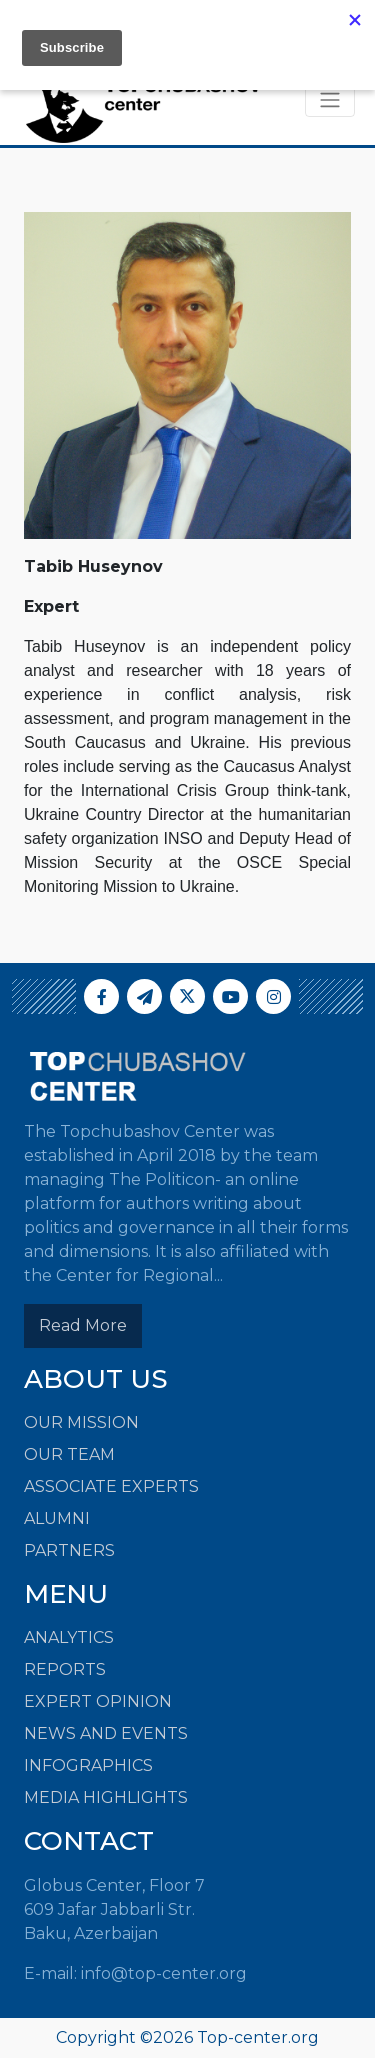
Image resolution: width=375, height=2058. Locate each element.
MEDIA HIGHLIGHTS (106, 1797)
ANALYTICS (69, 1637)
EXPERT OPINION (98, 1701)
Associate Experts (111, 1486)
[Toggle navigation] (330, 100)
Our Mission (81, 1422)
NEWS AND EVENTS (106, 1733)
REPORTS (65, 1669)
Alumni (57, 1518)
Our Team (69, 1454)
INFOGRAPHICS (88, 1765)
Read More (83, 1325)
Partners (69, 1550)
